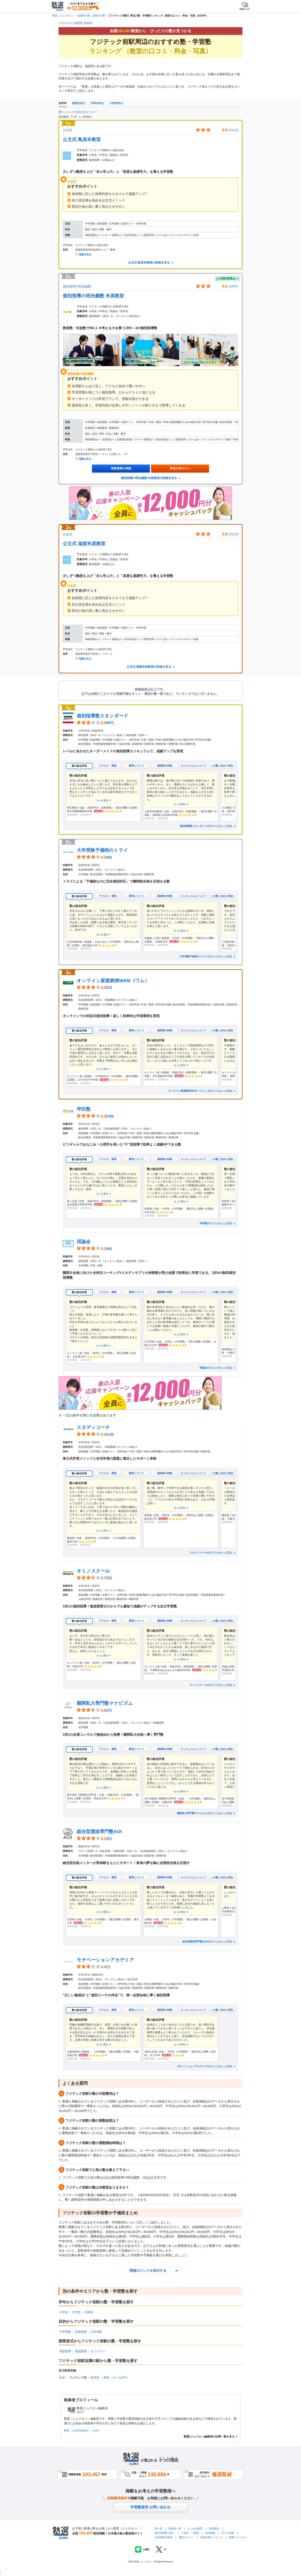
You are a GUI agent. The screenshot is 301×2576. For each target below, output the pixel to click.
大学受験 (96, 2331)
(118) (110, 1434)
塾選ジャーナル (238, 2537)
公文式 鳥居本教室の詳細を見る (150, 262)
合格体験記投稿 (163, 2537)
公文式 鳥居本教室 (82, 139)
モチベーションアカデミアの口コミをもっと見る (206, 2066)
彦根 (106, 2377)
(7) (108, 1967)
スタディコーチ (93, 1427)
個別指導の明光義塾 (77, 286)
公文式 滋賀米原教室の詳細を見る (151, 666)
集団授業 (81, 2351)
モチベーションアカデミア (105, 1959)
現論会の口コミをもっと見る (217, 1367)
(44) (109, 1248)
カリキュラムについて (193, 765)
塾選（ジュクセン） (63, 15)
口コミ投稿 (228, 2532)
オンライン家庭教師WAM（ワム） (113, 980)
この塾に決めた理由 (221, 765)
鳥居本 (95, 2377)
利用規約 (214, 2528)
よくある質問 (195, 2528)
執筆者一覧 (175, 2528)
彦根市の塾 (98, 15)
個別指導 (65, 2351)
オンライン (98, 2351)
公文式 (67, 130)
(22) (109, 1578)
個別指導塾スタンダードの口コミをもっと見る (207, 826)
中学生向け (97, 103)
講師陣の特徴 (164, 765)
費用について (136, 765)
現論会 (84, 1241)
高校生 (89, 2312)
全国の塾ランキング (211, 2537)
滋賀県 (78, 23)
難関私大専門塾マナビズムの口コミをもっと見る (206, 1813)
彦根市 (88, 23)
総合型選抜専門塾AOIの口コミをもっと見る (208, 1941)
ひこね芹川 (120, 2377)
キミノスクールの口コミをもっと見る (212, 1684)
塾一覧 (158, 2528)
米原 (62, 2377)
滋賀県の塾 (83, 15)
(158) (110, 1116)
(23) (109, 987)
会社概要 (210, 2532)
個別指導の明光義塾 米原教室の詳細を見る (150, 478)
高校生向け (78, 103)
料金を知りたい (180, 468)
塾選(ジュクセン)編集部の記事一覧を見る (209, 2436)
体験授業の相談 (121, 468)
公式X (95, 2430)
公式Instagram (81, 2430)
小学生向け (116, 103)
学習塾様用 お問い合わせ (150, 2507)
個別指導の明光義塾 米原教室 (93, 295)
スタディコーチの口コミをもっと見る (212, 1552)
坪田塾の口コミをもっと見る (217, 1223)
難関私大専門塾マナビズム (105, 1703)
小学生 (63, 2312)
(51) (109, 1838)
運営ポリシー (186, 2537)
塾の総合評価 (79, 765)
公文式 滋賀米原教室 (84, 543)
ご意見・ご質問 (190, 2532)
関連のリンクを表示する (148, 2270)
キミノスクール (93, 1571)
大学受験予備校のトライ (102, 850)
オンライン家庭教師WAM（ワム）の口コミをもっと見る (201, 1090)
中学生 (76, 2312)
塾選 (176, 2195)
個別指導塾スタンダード (102, 715)
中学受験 (65, 2331)
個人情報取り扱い (165, 2532)
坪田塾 (84, 1109)
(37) (109, 1710)
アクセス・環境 (107, 765)
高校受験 (81, 2331)
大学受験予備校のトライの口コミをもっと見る (207, 956)
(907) (110, 723)
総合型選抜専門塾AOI (99, 1831)
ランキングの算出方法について (78, 112)
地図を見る (85, 254)
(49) (109, 857)
